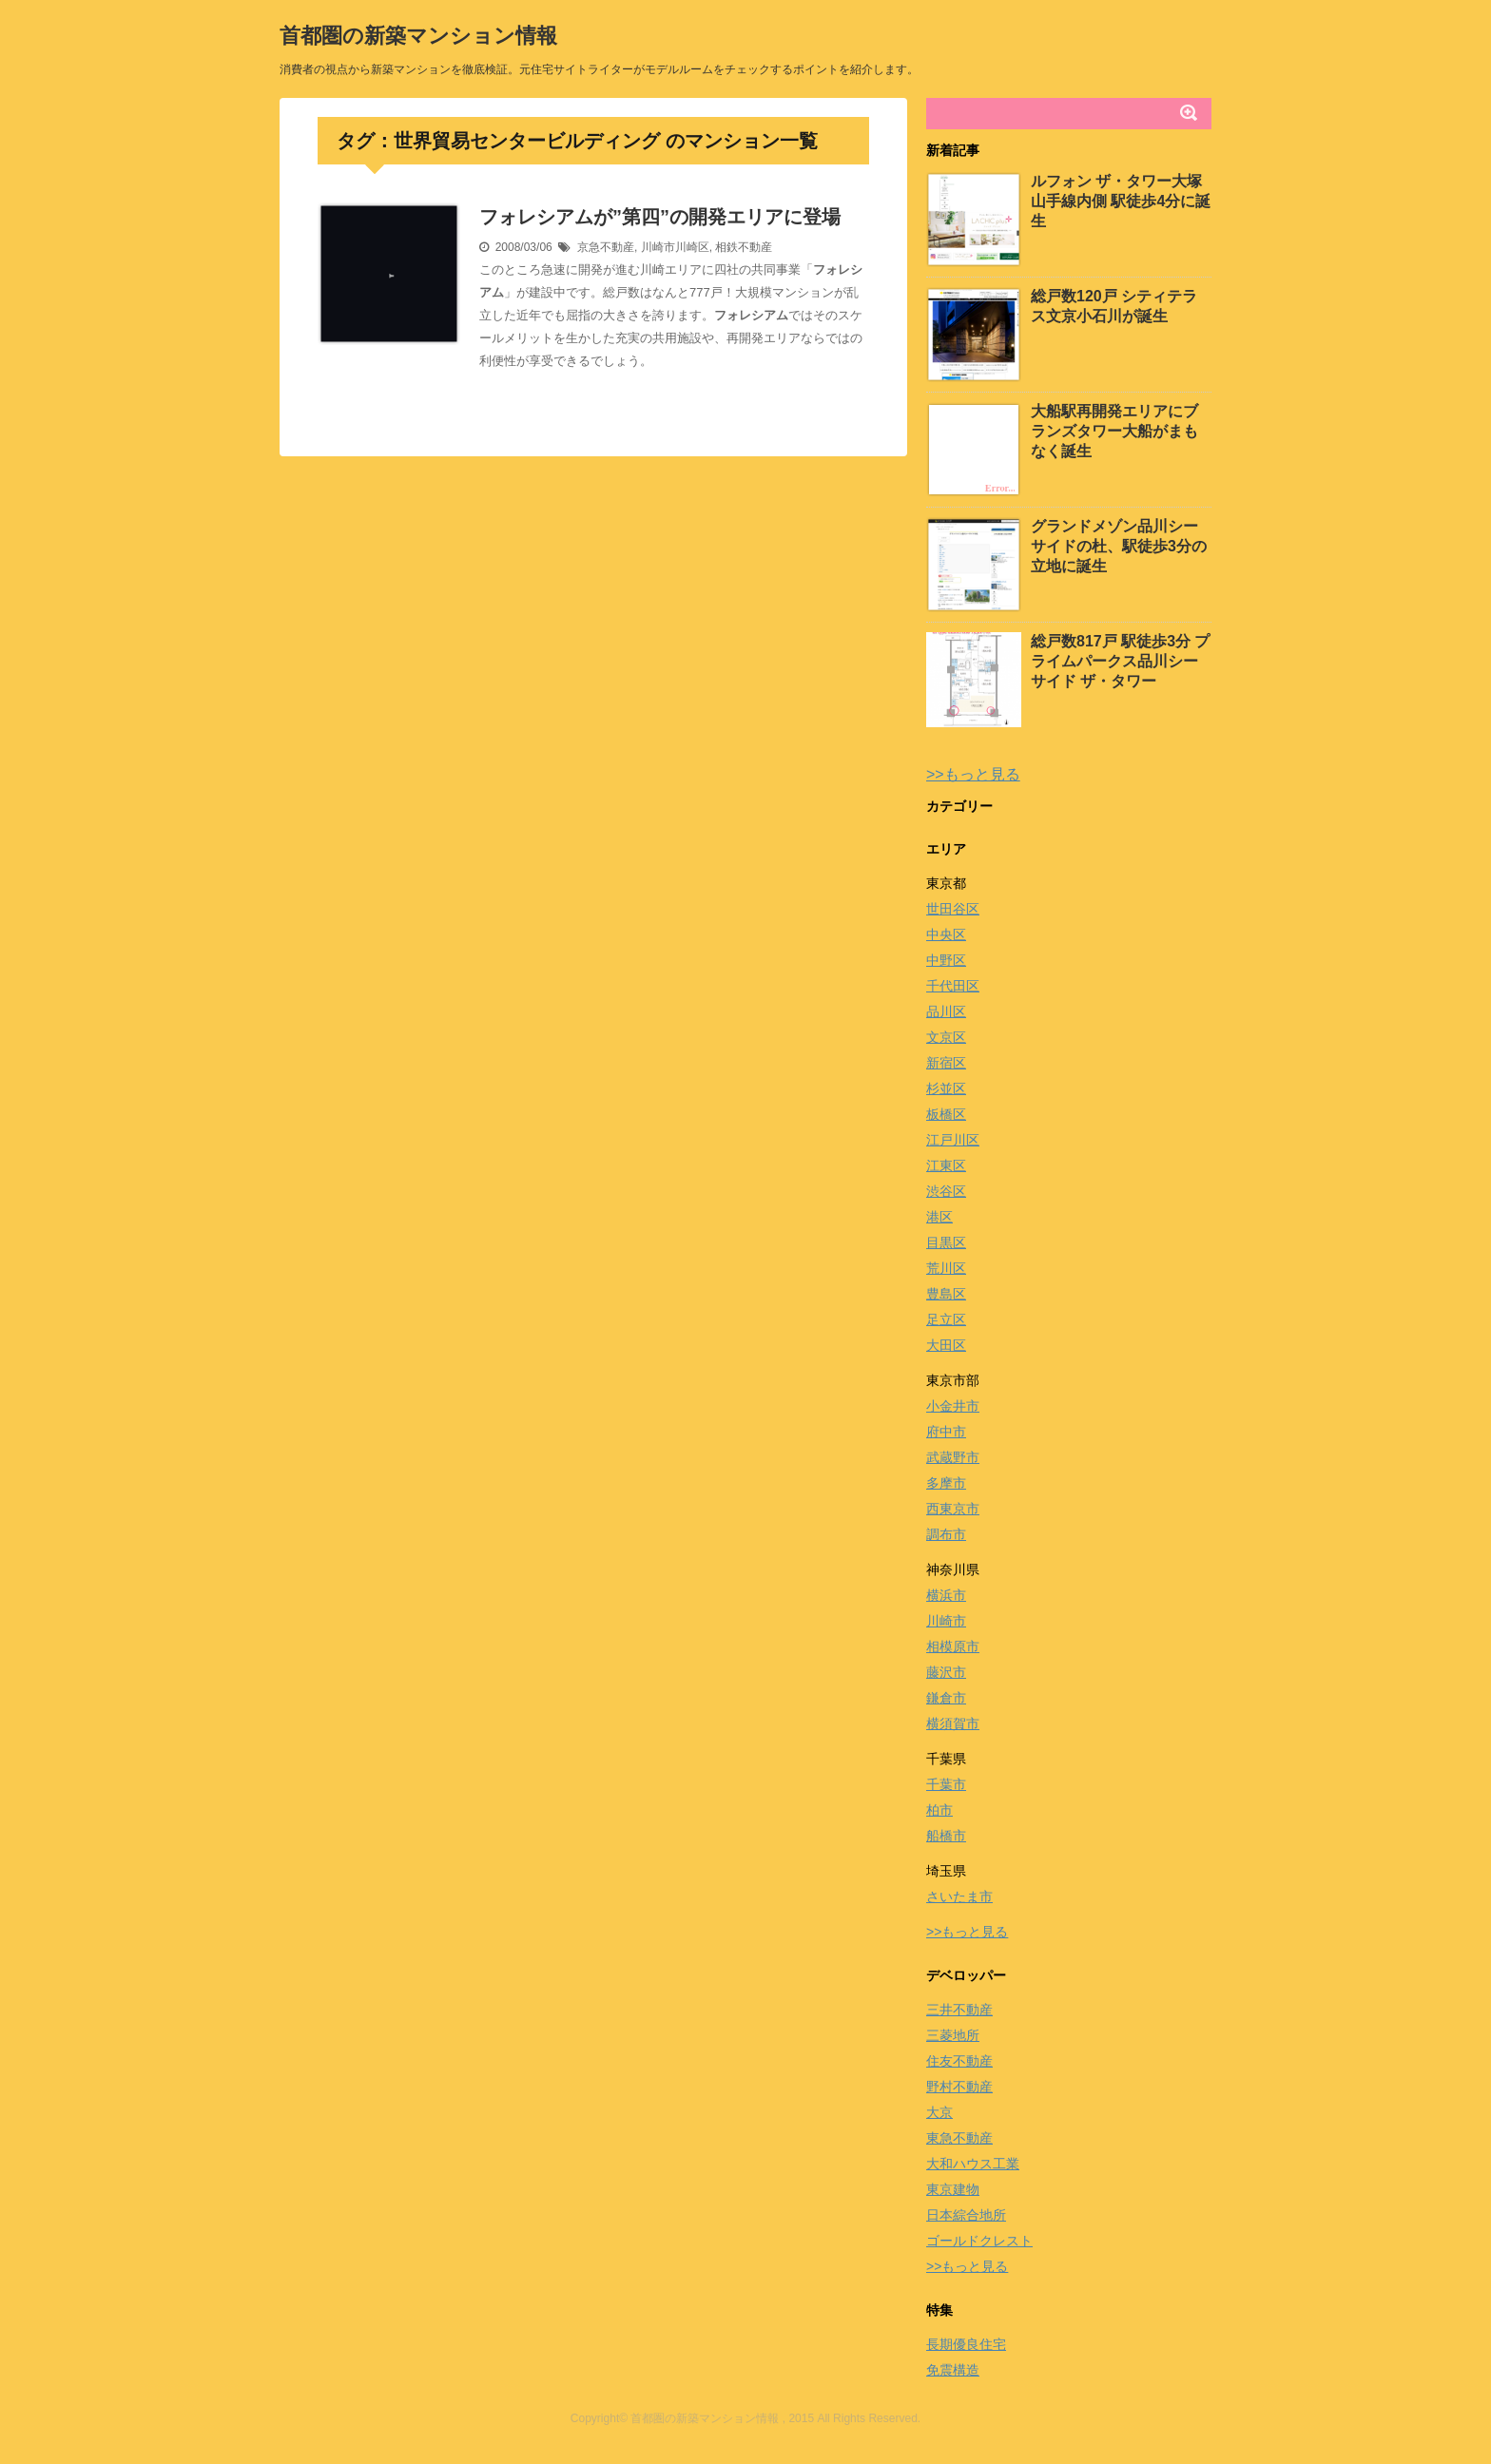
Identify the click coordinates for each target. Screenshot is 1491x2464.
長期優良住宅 (966, 2344)
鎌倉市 (946, 1697)
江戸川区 (952, 1139)
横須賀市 (952, 1723)
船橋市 (946, 1835)
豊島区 (946, 1293)
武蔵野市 (952, 1457)
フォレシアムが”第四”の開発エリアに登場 (660, 216)
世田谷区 (952, 908)
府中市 (946, 1431)
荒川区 (946, 1268)
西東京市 (952, 1508)
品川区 (946, 1011)
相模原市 (952, 1646)
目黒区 (946, 1242)
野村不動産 (959, 2086)
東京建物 (952, 2189)
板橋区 (946, 1114)
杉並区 (946, 1088)
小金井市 (952, 1406)
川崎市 (946, 1620)
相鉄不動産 (743, 247)
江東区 (946, 1165)
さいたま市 (959, 1896)
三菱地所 (952, 2035)
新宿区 (946, 1062)
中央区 (946, 934)
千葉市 (946, 1784)
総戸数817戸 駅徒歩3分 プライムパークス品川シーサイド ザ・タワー (1120, 661)
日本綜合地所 (966, 2215)
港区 (939, 1216)
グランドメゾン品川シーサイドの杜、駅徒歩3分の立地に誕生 (1119, 546)
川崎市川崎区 (675, 247)
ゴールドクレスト (979, 2240)
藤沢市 (946, 1672)
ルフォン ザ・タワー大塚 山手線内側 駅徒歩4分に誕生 (1120, 201)
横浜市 (946, 1595)
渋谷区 (946, 1191)
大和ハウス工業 (972, 2163)
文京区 (946, 1037)
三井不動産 (959, 2009)
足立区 (946, 1319)
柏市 (939, 1810)
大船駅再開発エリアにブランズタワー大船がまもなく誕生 (1114, 431)
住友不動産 (959, 2061)
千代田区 (952, 985)
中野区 (946, 960)
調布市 (946, 1534)
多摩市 (946, 1483)
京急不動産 (605, 247)
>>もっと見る (973, 774)
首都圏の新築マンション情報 (418, 36)
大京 (939, 2112)
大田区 (946, 1345)
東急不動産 (959, 2138)
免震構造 (952, 2369)
